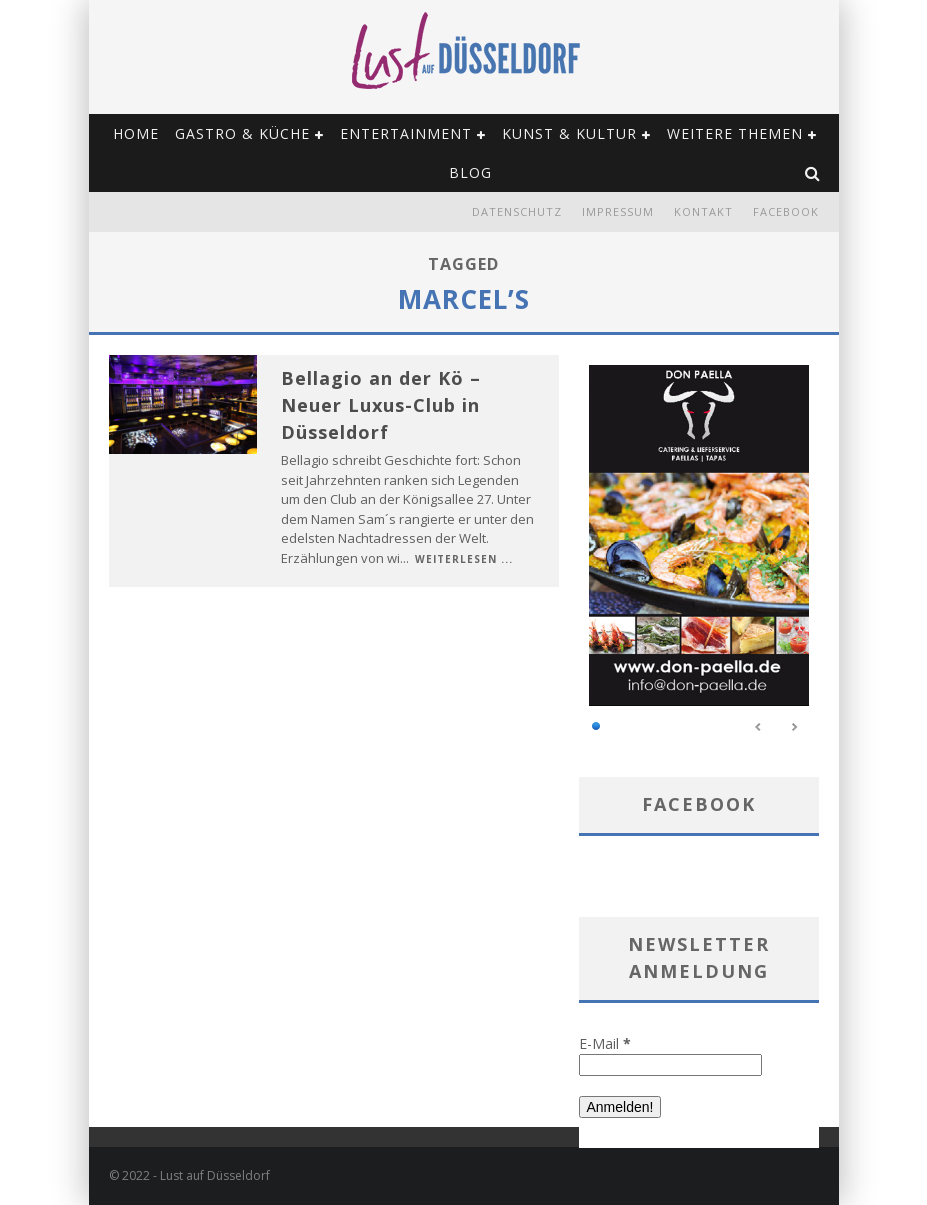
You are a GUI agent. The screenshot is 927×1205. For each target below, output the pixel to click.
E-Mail (605, 1043)
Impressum (618, 211)
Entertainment (406, 133)
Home (136, 133)
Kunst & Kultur (569, 133)
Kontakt (703, 211)
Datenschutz (517, 211)
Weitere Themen (735, 133)
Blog (470, 172)
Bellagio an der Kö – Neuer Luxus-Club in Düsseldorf (381, 405)
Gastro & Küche (242, 133)
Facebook (786, 211)
